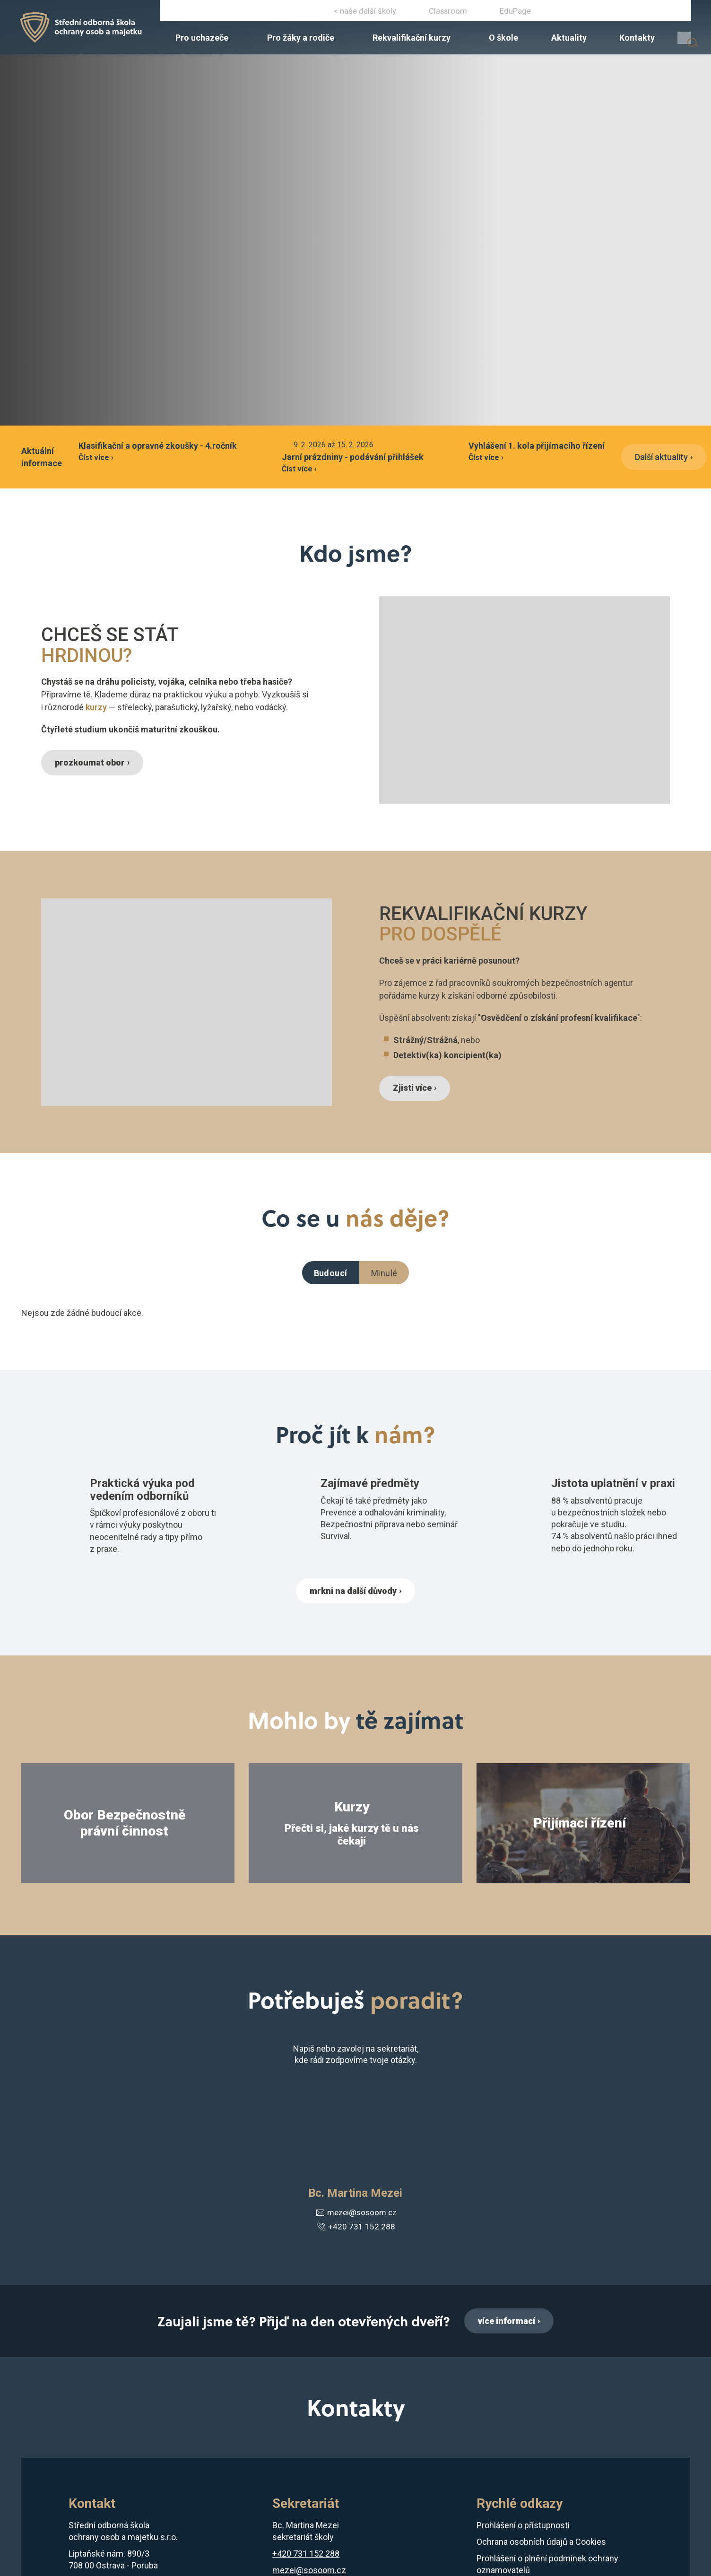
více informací (506, 2322)
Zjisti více (415, 1088)
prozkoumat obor (93, 762)
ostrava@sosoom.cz (656, 13)
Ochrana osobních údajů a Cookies (541, 2544)
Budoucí (330, 1273)
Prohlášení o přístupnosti (523, 2527)
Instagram (347, 13)
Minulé (384, 1273)
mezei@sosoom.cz (355, 2213)
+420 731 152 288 (583, 13)
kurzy (96, 707)
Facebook (319, 13)
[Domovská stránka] (92, 33)
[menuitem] (263, 46)
